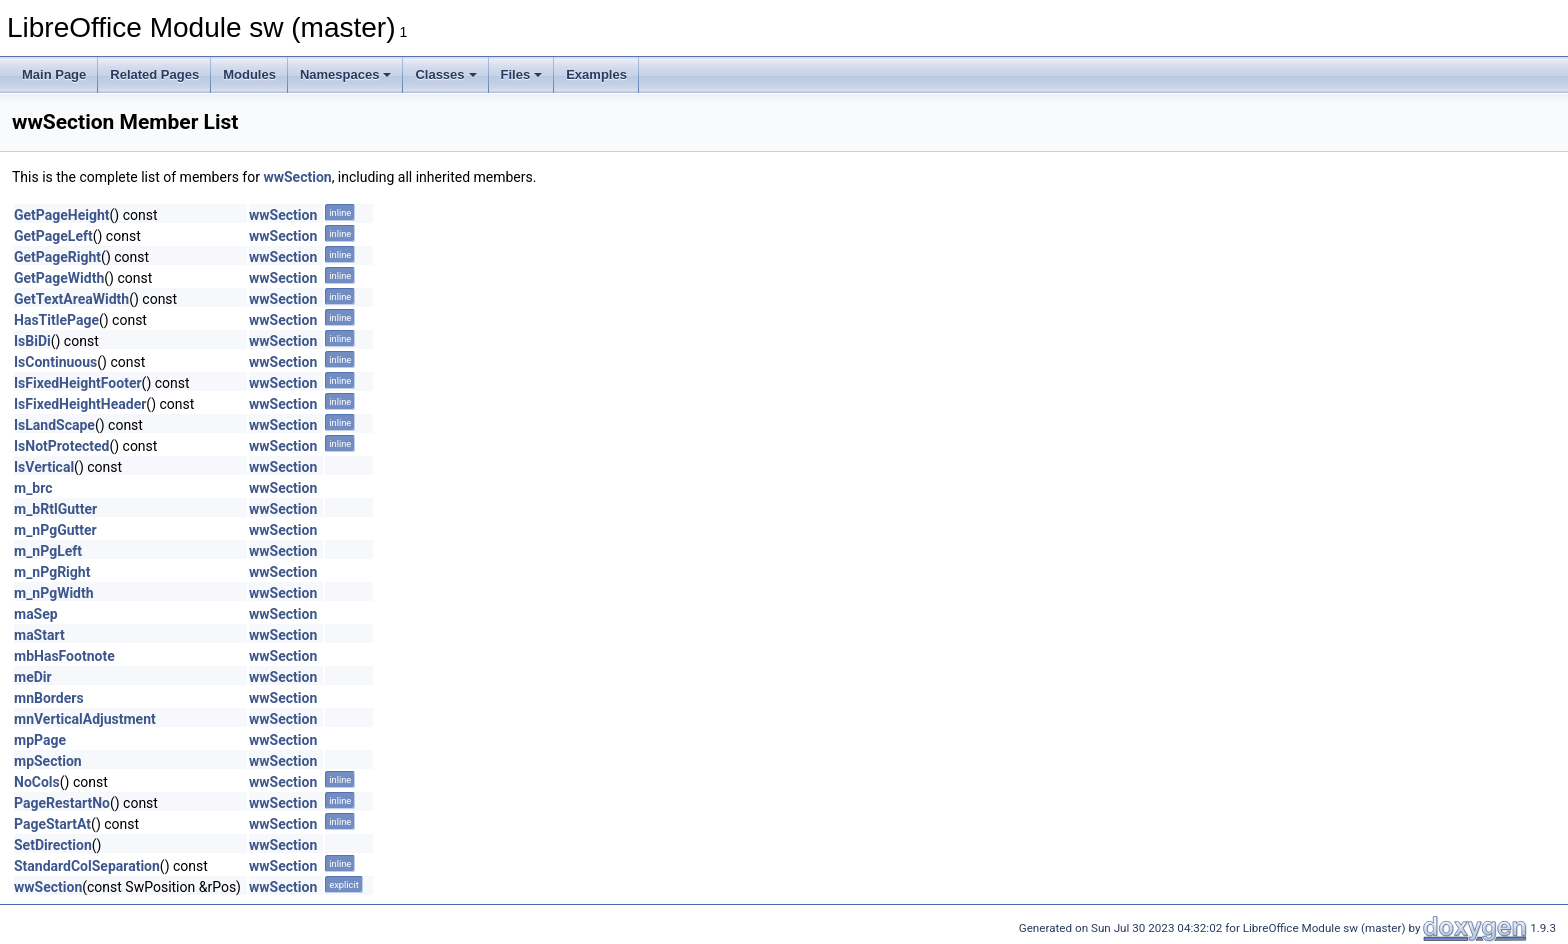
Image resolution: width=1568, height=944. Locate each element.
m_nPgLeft (48, 551)
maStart (39, 635)
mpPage (40, 740)
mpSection (48, 761)
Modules (249, 74)
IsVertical (44, 467)
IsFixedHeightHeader (80, 404)
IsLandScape (54, 425)
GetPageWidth (59, 278)
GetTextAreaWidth (71, 299)
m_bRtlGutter (55, 509)
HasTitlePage (56, 320)
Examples (596, 74)
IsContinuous (55, 362)
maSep (36, 614)
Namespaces (346, 74)
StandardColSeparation (87, 866)
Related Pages (154, 74)
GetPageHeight (62, 215)
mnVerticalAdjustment (85, 719)
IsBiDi (32, 341)
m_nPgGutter (55, 530)
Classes (445, 74)
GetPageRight (57, 257)
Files (522, 74)
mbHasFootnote (64, 656)
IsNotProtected (61, 446)
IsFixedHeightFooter (78, 383)
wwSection (297, 177)
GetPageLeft (53, 236)
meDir (33, 677)
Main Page (54, 74)
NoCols (37, 782)
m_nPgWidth (54, 593)
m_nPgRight (52, 572)
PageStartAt (52, 824)
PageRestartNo (62, 803)
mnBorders (49, 698)
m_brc (33, 488)
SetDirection (53, 845)
